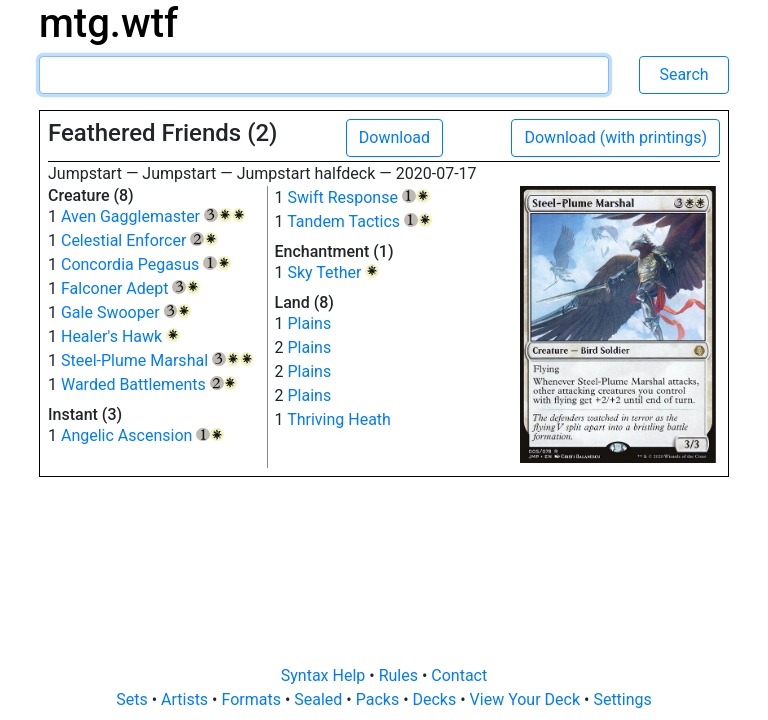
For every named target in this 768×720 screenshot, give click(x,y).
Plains (309, 323)
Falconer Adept (130, 288)
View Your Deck (527, 699)
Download (394, 137)
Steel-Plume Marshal (157, 360)
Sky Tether (333, 272)
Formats (252, 699)
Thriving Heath (339, 419)
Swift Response (358, 197)
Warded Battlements (149, 384)
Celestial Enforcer (139, 240)
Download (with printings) (615, 137)
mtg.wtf (108, 23)
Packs (379, 699)
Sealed (320, 699)
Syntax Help (325, 675)
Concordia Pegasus (146, 264)
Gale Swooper (126, 312)
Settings (622, 699)
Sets (133, 699)
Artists (186, 699)
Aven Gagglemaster (153, 216)
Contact (459, 675)
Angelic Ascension (142, 435)
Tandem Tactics (359, 221)
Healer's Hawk (120, 336)
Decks (437, 699)
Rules (400, 675)
